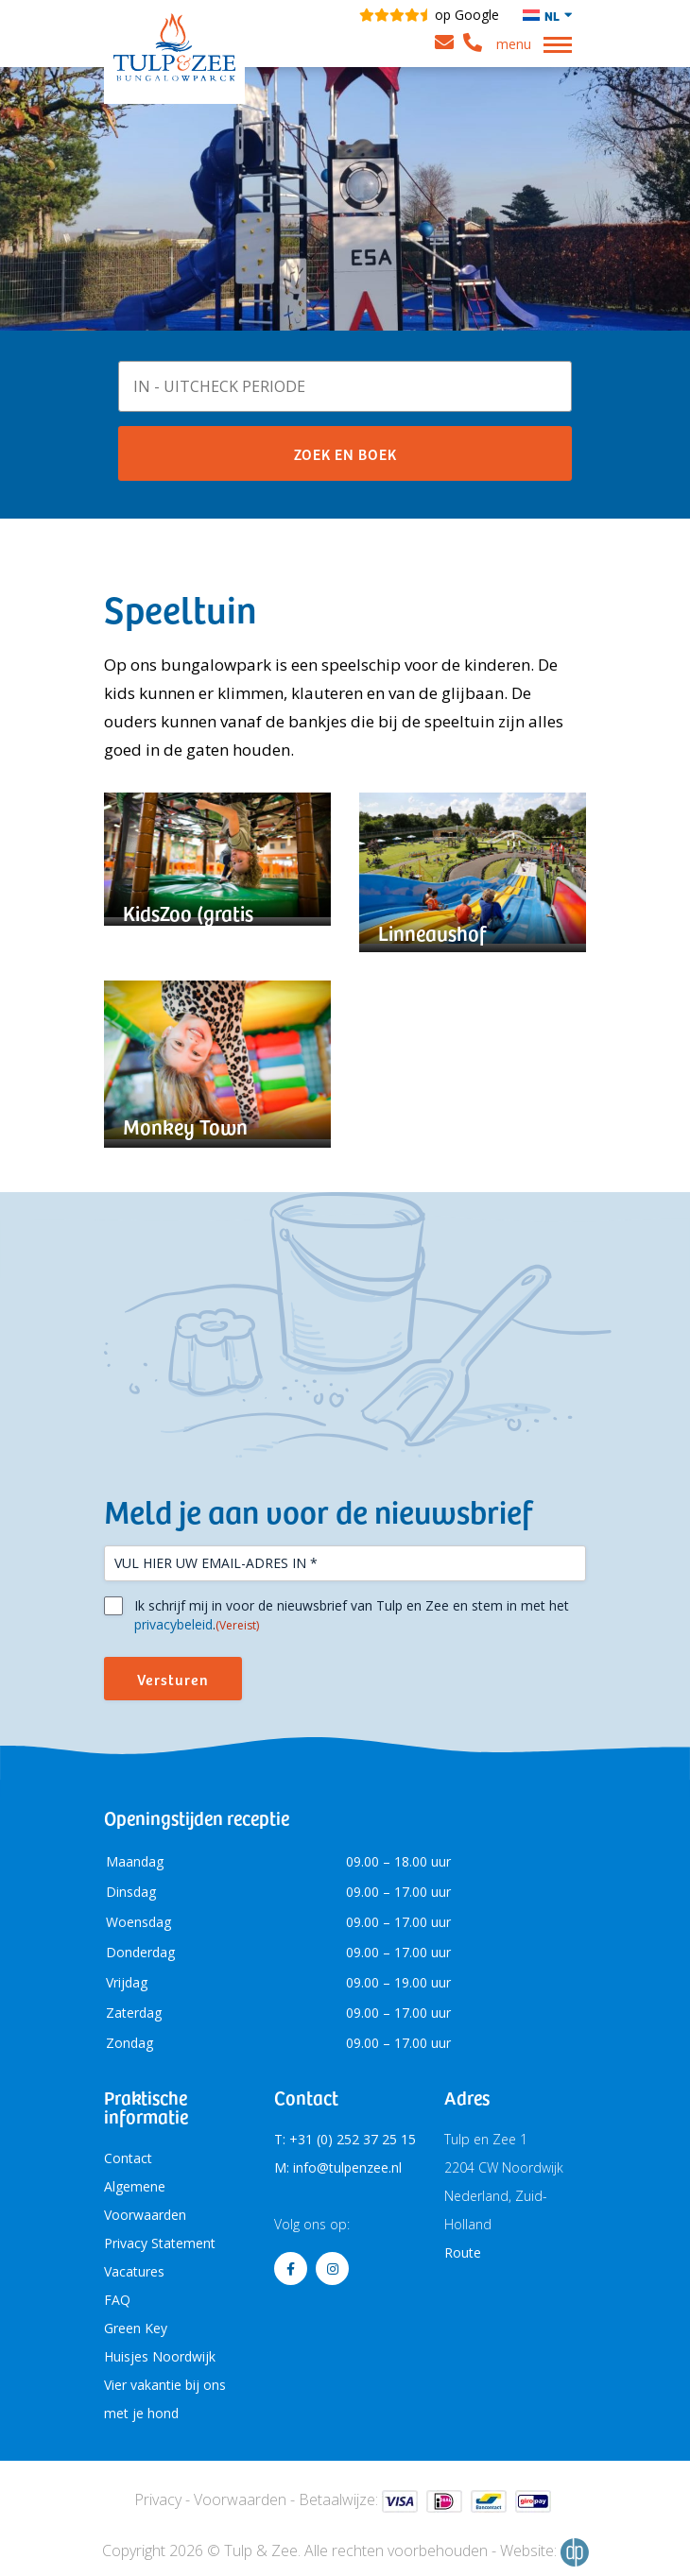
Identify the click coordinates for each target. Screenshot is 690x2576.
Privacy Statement (160, 2243)
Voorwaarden (240, 2499)
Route (462, 2252)
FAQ (117, 2300)
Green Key (135, 2328)
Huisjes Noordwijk (160, 2356)
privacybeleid (173, 1624)
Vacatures (134, 2271)
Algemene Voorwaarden (145, 2200)
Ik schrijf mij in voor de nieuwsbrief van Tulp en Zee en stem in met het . (351, 1615)
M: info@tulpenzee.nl (338, 2167)
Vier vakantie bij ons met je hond (165, 2399)
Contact (128, 2158)
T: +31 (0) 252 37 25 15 (345, 2139)
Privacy (157, 2499)
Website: (544, 2552)
